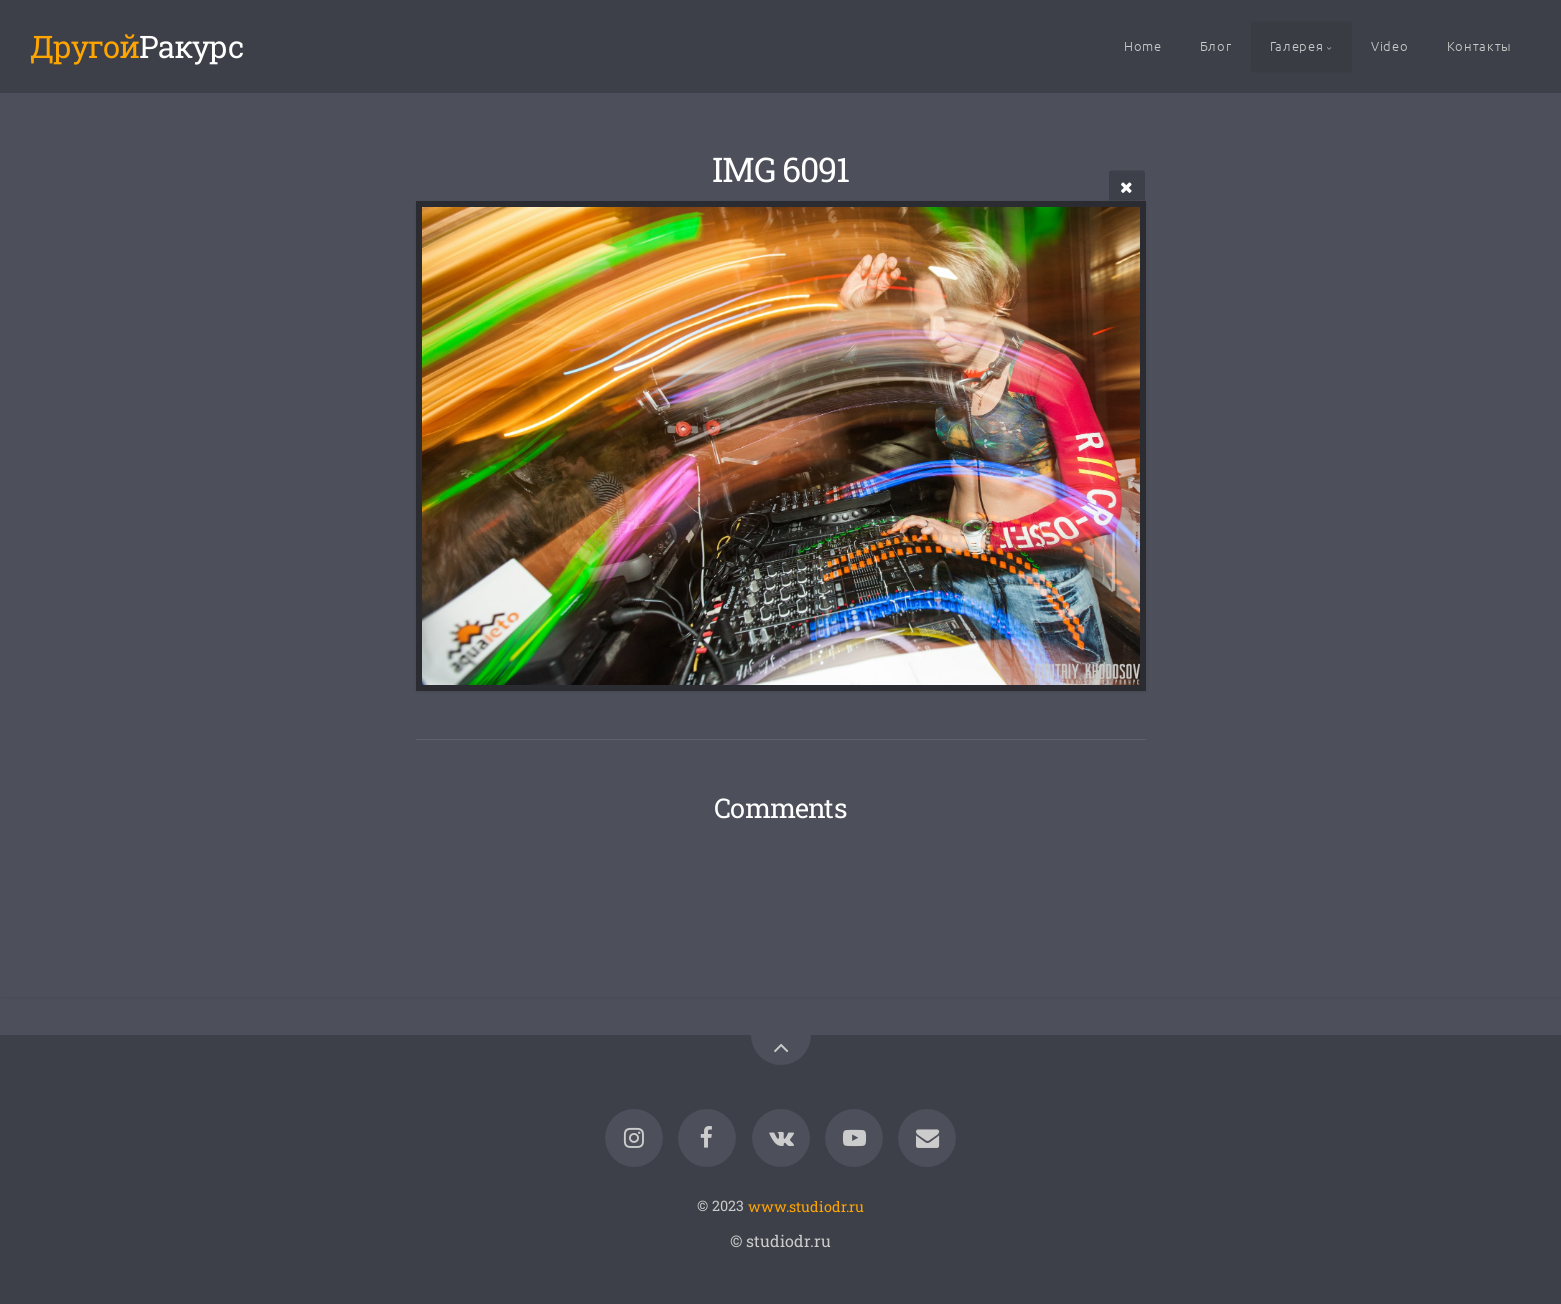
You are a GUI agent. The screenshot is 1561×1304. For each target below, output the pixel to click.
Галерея (1296, 45)
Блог (1216, 45)
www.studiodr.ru (806, 1205)
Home (1143, 45)
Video (1389, 45)
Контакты (1479, 45)
